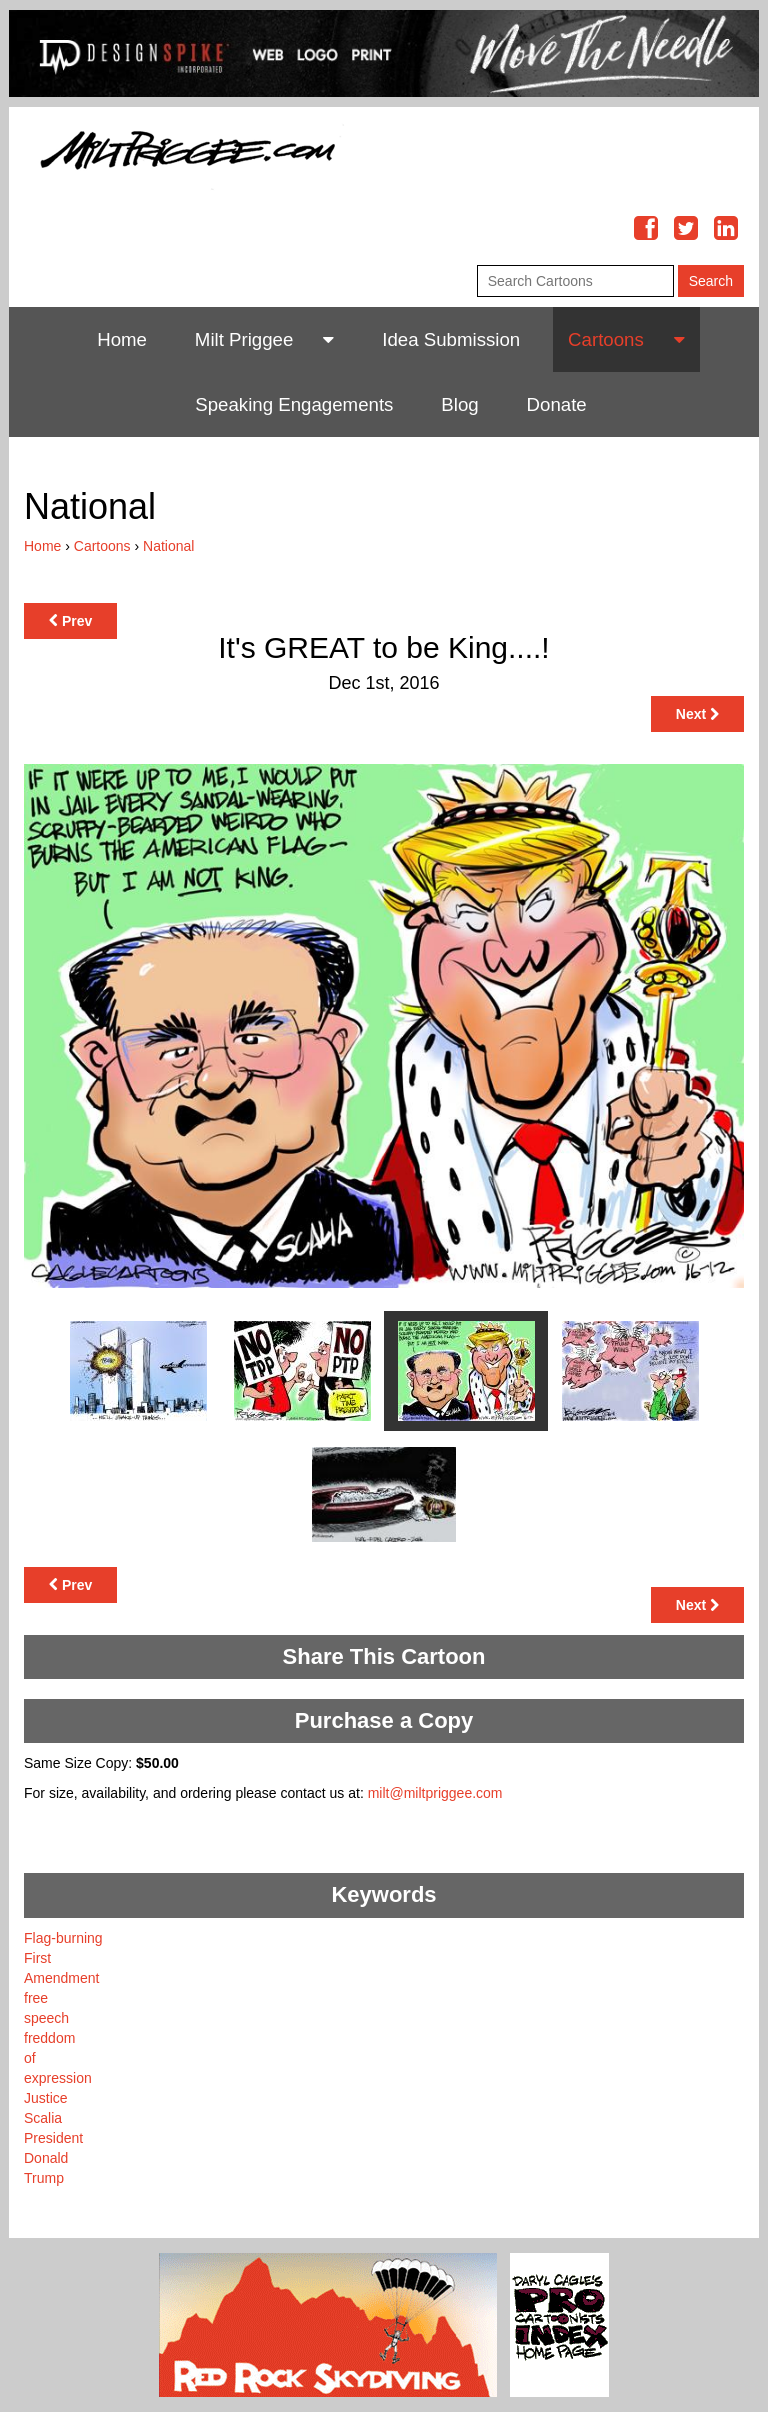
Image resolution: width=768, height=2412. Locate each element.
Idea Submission (451, 339)
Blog (459, 404)
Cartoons (606, 339)
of (30, 2058)
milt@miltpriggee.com (435, 1793)
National (168, 546)
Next (697, 714)
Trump (44, 2178)
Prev (70, 621)
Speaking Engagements (294, 404)
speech (46, 2018)
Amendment (61, 1978)
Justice (46, 2098)
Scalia (43, 2118)
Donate (557, 404)
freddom (49, 2038)
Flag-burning (63, 1938)
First (37, 1958)
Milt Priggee (244, 339)
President (53, 2138)
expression (58, 2078)
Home (122, 339)
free (36, 1998)
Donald (46, 2158)
